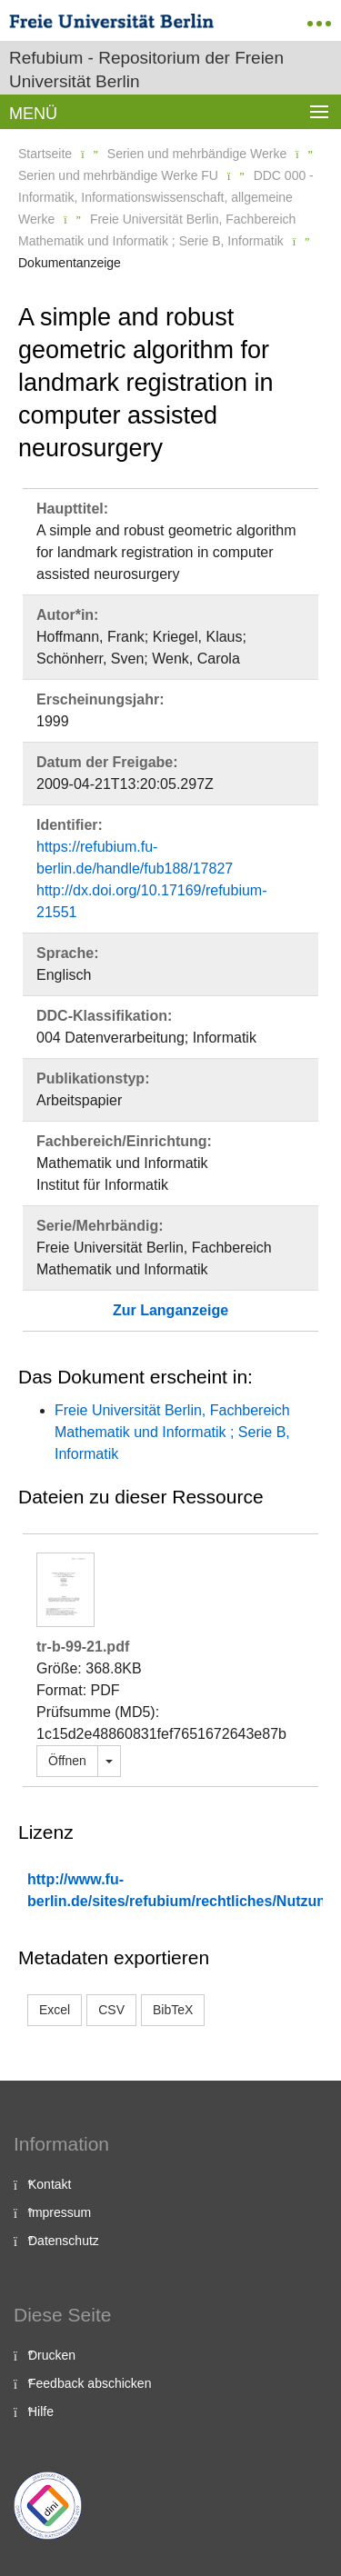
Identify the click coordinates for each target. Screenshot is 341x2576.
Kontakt (49, 2184)
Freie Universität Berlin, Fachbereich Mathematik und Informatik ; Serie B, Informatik (172, 1432)
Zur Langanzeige (170, 1310)
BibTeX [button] (173, 2009)
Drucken (51, 2355)
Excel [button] (54, 2009)
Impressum (59, 2212)
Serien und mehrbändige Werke (196, 153)
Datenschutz (63, 2240)
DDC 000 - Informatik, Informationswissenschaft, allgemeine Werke (166, 197)
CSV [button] (111, 2009)
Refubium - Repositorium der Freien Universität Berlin (146, 69)
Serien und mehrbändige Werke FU (118, 175)
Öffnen (67, 1760)
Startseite (45, 153)
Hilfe (41, 2411)
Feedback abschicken (89, 2383)
